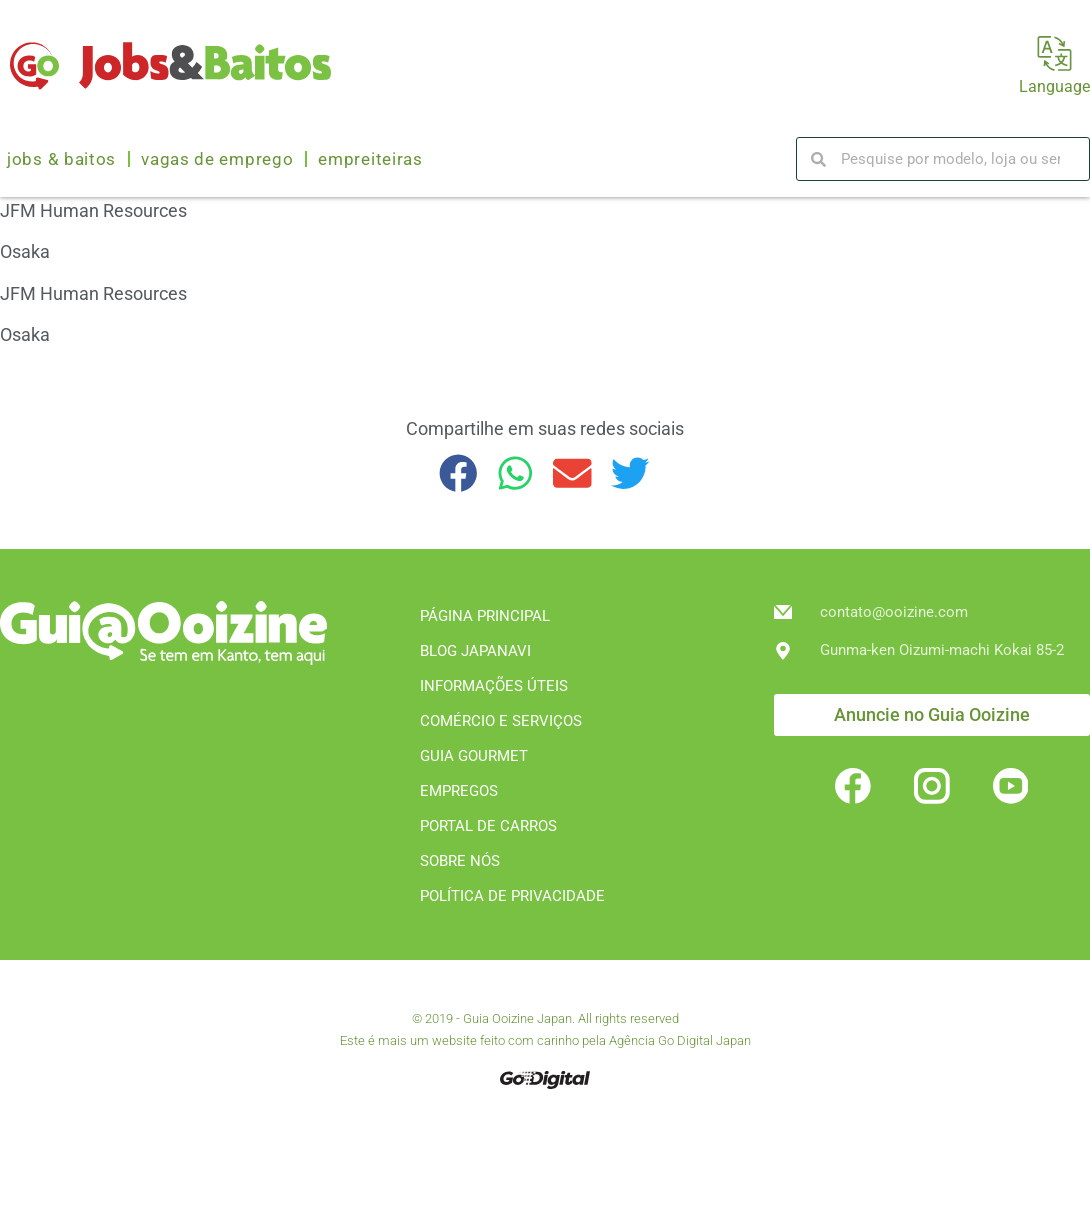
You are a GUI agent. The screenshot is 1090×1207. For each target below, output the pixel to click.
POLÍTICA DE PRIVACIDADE (512, 896)
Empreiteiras (370, 159)
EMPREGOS (459, 791)
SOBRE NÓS (460, 861)
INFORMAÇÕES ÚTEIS (494, 686)
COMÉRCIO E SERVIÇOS (501, 721)
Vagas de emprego (217, 159)
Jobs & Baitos (61, 159)
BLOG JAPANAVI (475, 651)
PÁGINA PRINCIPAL (485, 616)
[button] (458, 473)
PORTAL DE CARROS (488, 826)
